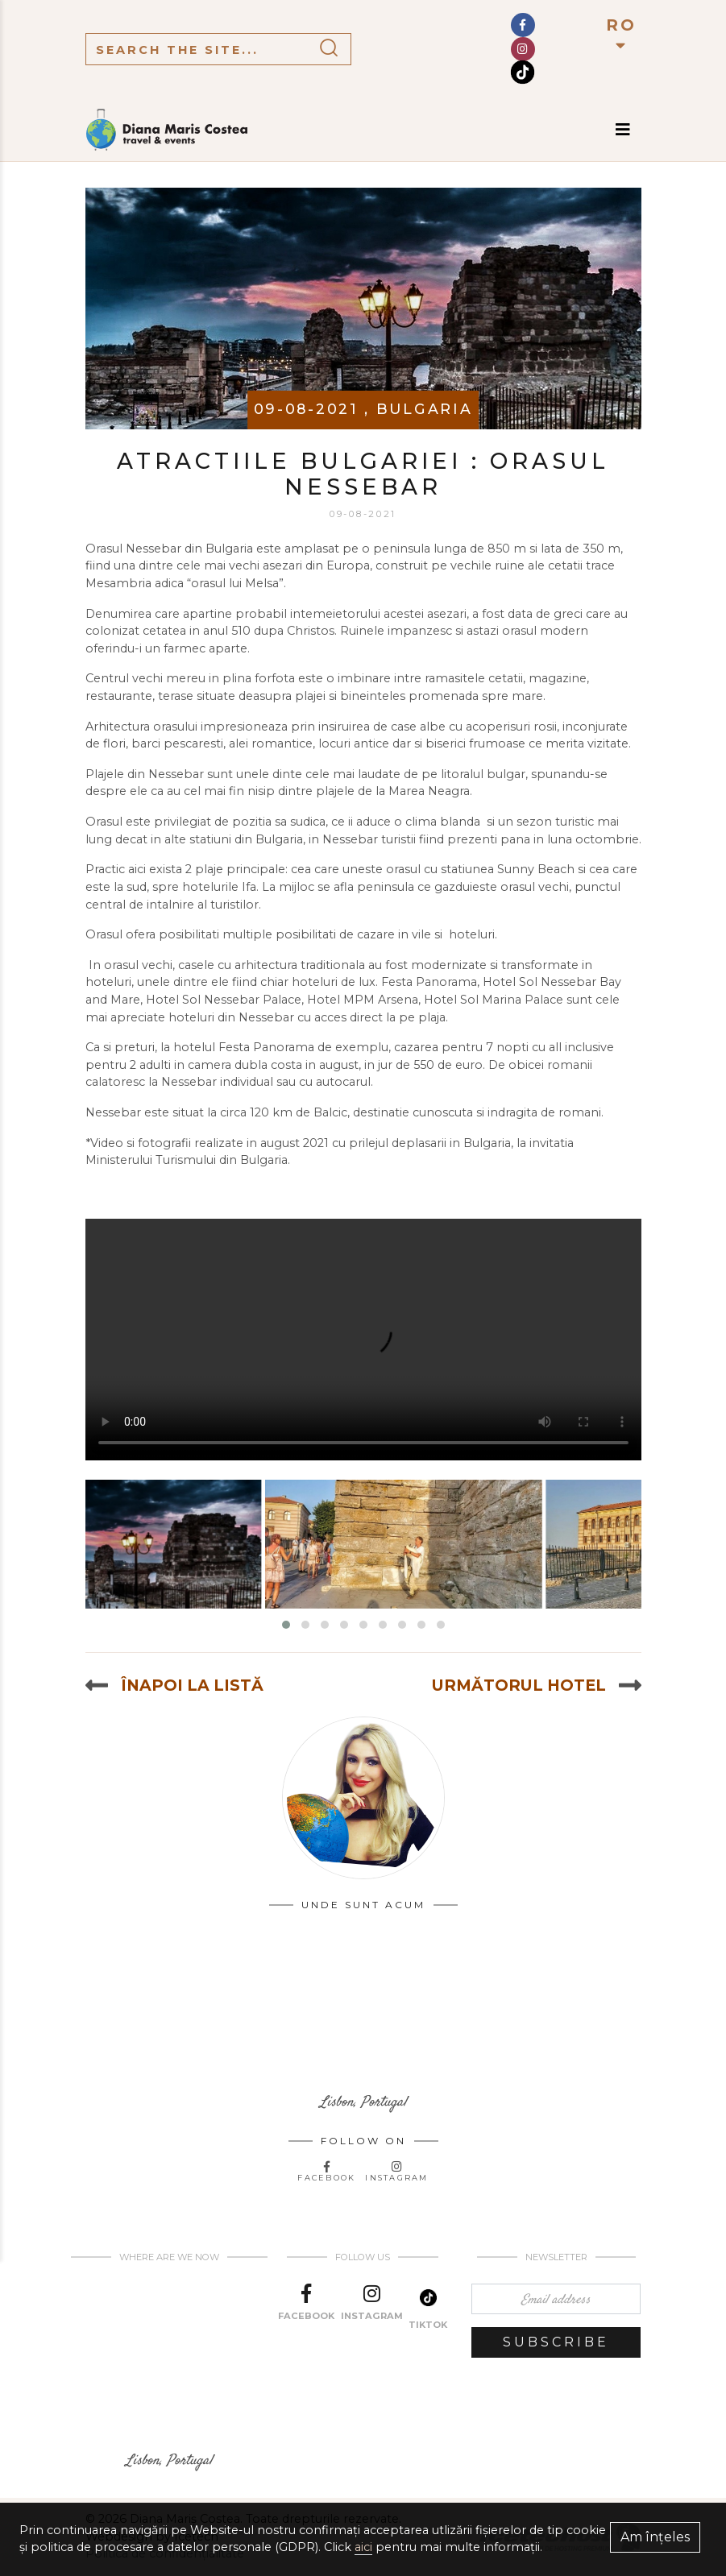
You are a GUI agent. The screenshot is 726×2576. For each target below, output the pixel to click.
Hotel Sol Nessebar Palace (223, 999)
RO (621, 33)
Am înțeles (655, 2537)
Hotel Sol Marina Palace (493, 999)
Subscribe (556, 2342)
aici (363, 2547)
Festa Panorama (429, 982)
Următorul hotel (536, 1685)
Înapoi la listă (174, 1685)
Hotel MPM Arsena (362, 999)
